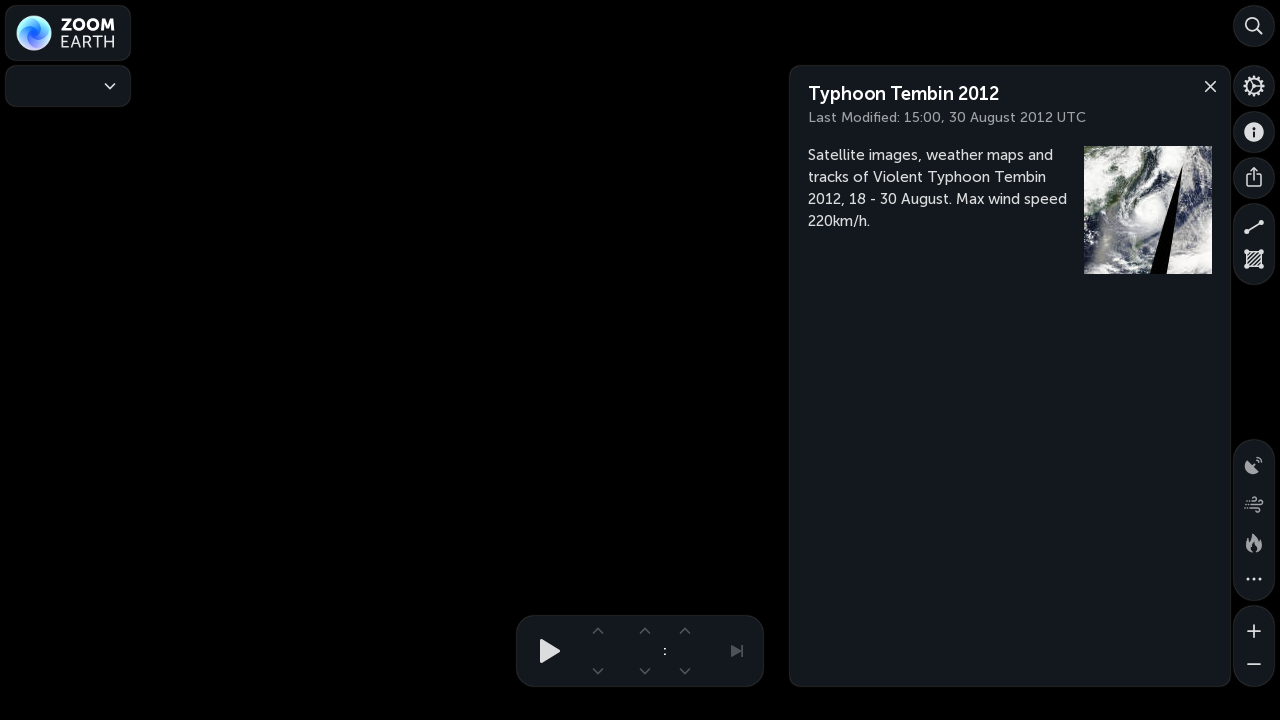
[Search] (1254, 26)
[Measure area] (1254, 264)
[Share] (1254, 178)
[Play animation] (544, 651)
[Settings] (1254, 86)
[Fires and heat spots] (1254, 540)
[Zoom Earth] (68, 33)
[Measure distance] (1254, 224)
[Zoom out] (1254, 666)
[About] (1254, 132)
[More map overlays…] (1254, 580)
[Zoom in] (1254, 626)
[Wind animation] (1254, 500)
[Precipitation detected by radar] (1254, 460)
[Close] (1206, 85)
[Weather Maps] (68, 86)
